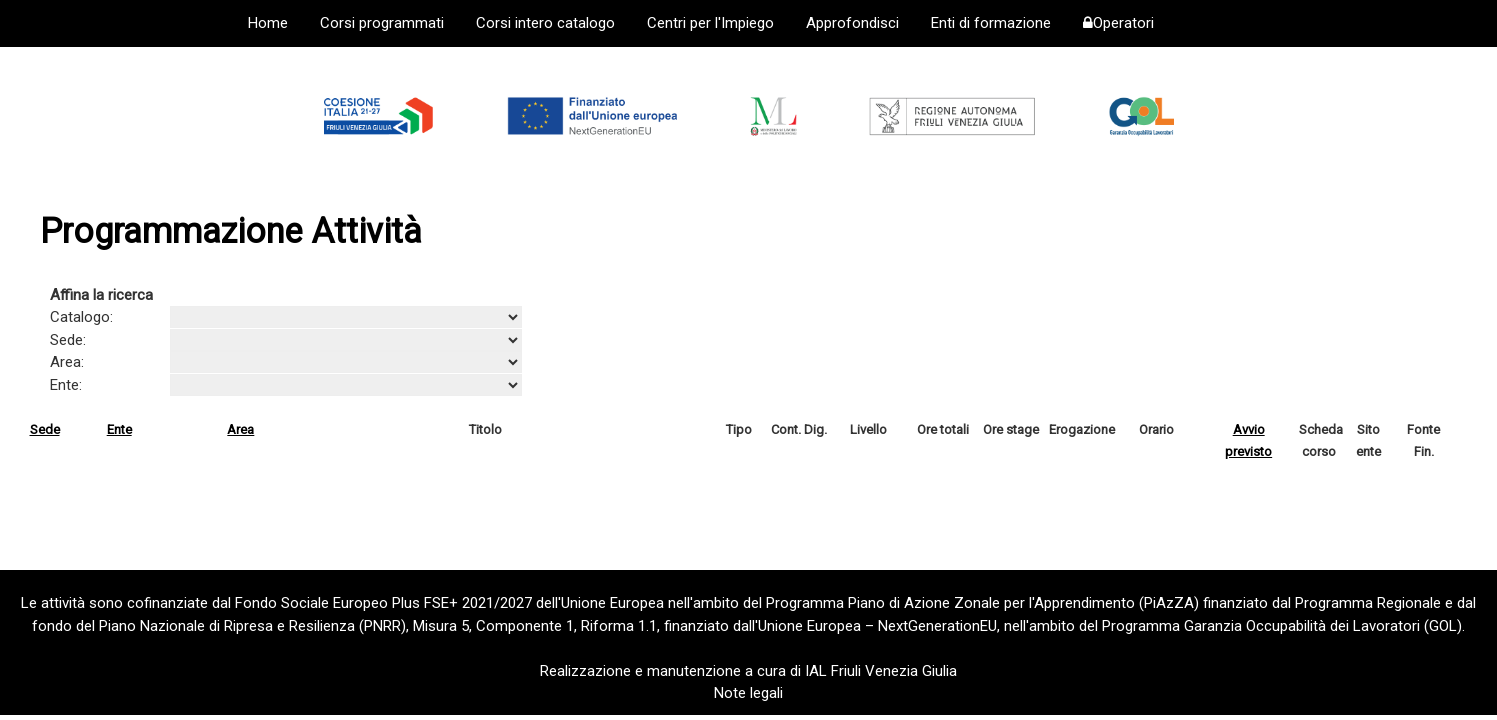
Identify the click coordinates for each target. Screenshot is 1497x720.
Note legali (748, 693)
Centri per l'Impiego (710, 23)
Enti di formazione (991, 23)
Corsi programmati (382, 23)
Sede (45, 429)
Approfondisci (852, 23)
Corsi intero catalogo (545, 23)
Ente (119, 429)
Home (268, 23)
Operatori (1118, 23)
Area (240, 429)
